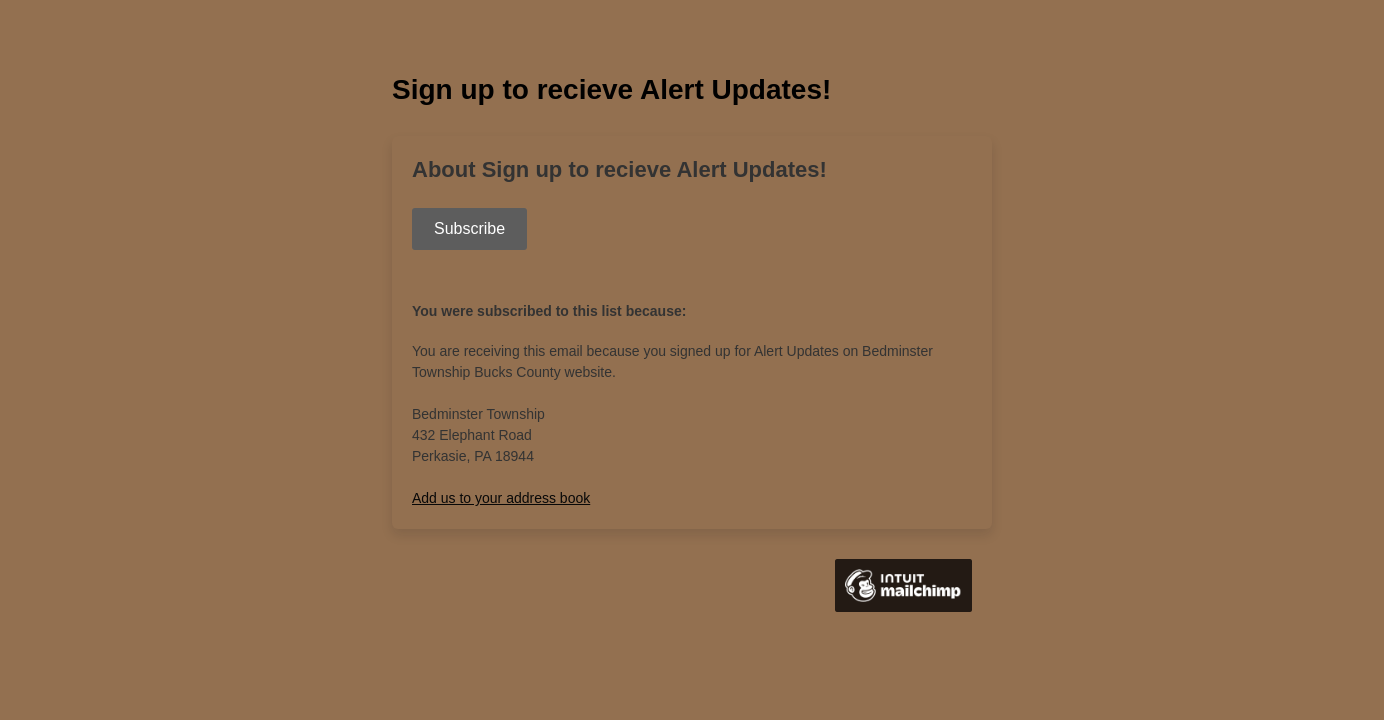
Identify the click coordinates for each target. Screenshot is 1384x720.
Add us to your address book (501, 498)
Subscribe (469, 228)
